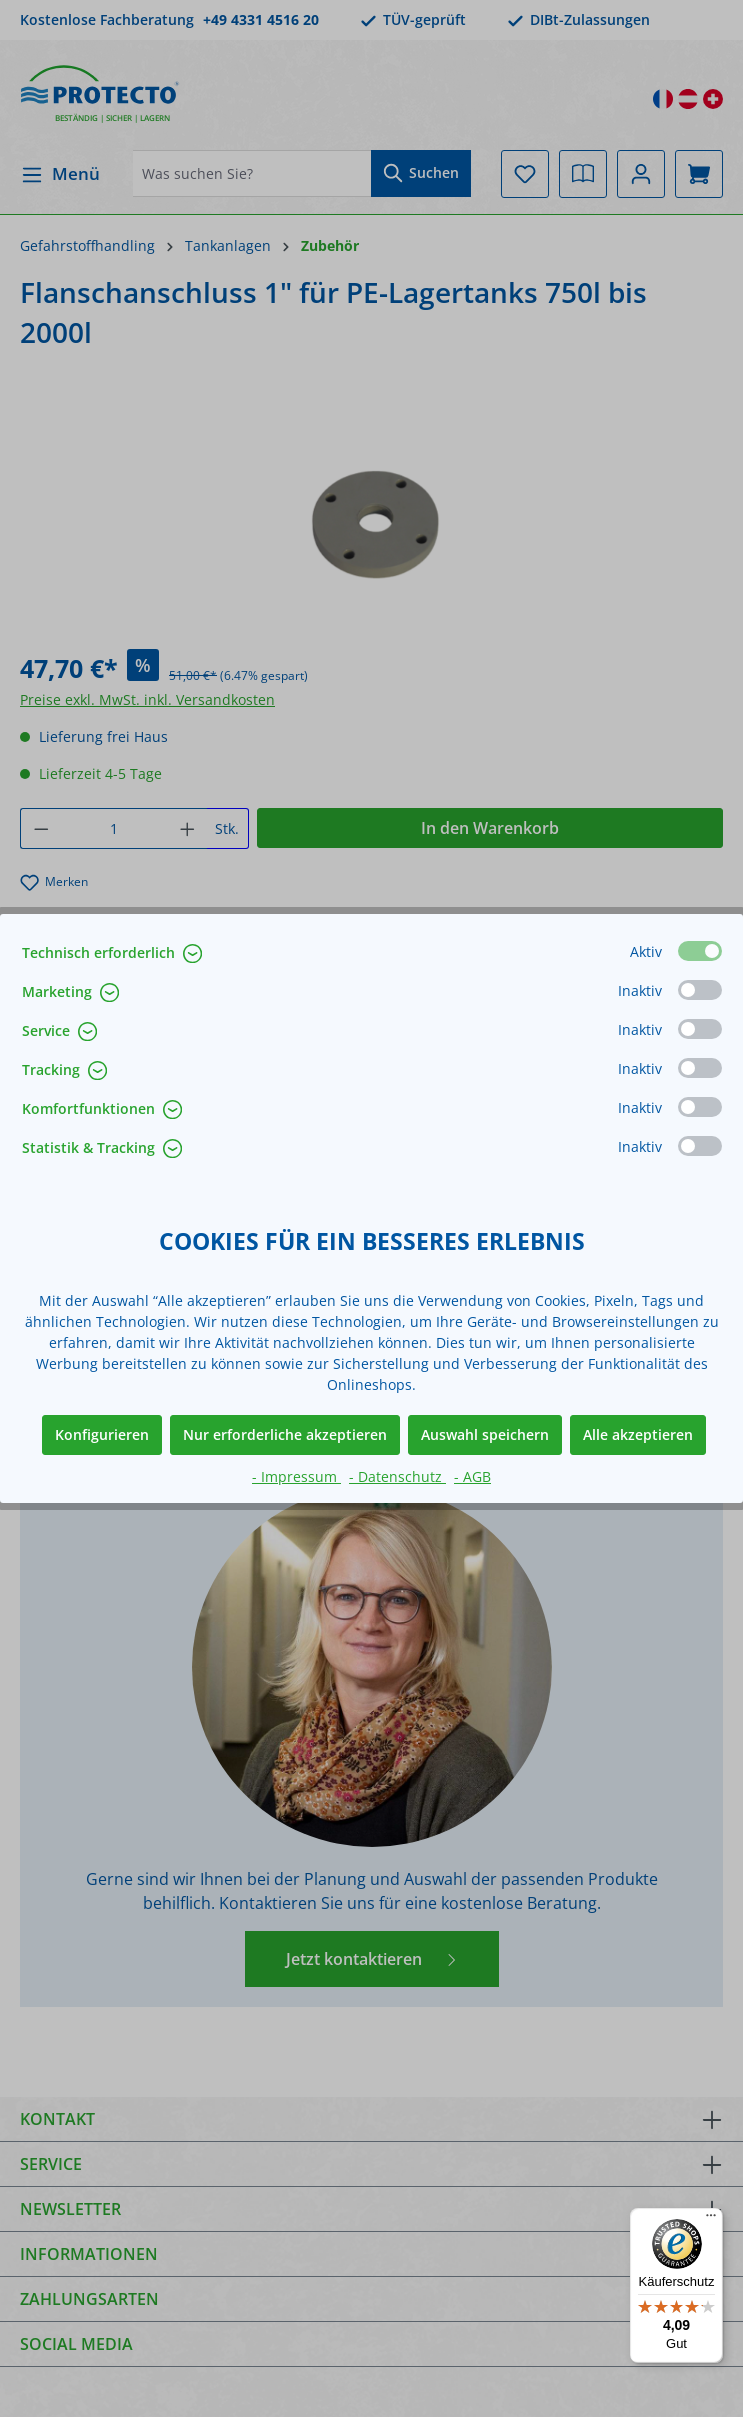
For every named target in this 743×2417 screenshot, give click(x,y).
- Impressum (296, 1476)
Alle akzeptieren (638, 1434)
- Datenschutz (397, 1476)
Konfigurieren (102, 1434)
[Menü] (711, 2220)
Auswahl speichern (485, 1434)
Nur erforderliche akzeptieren (285, 1434)
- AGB (472, 1476)
